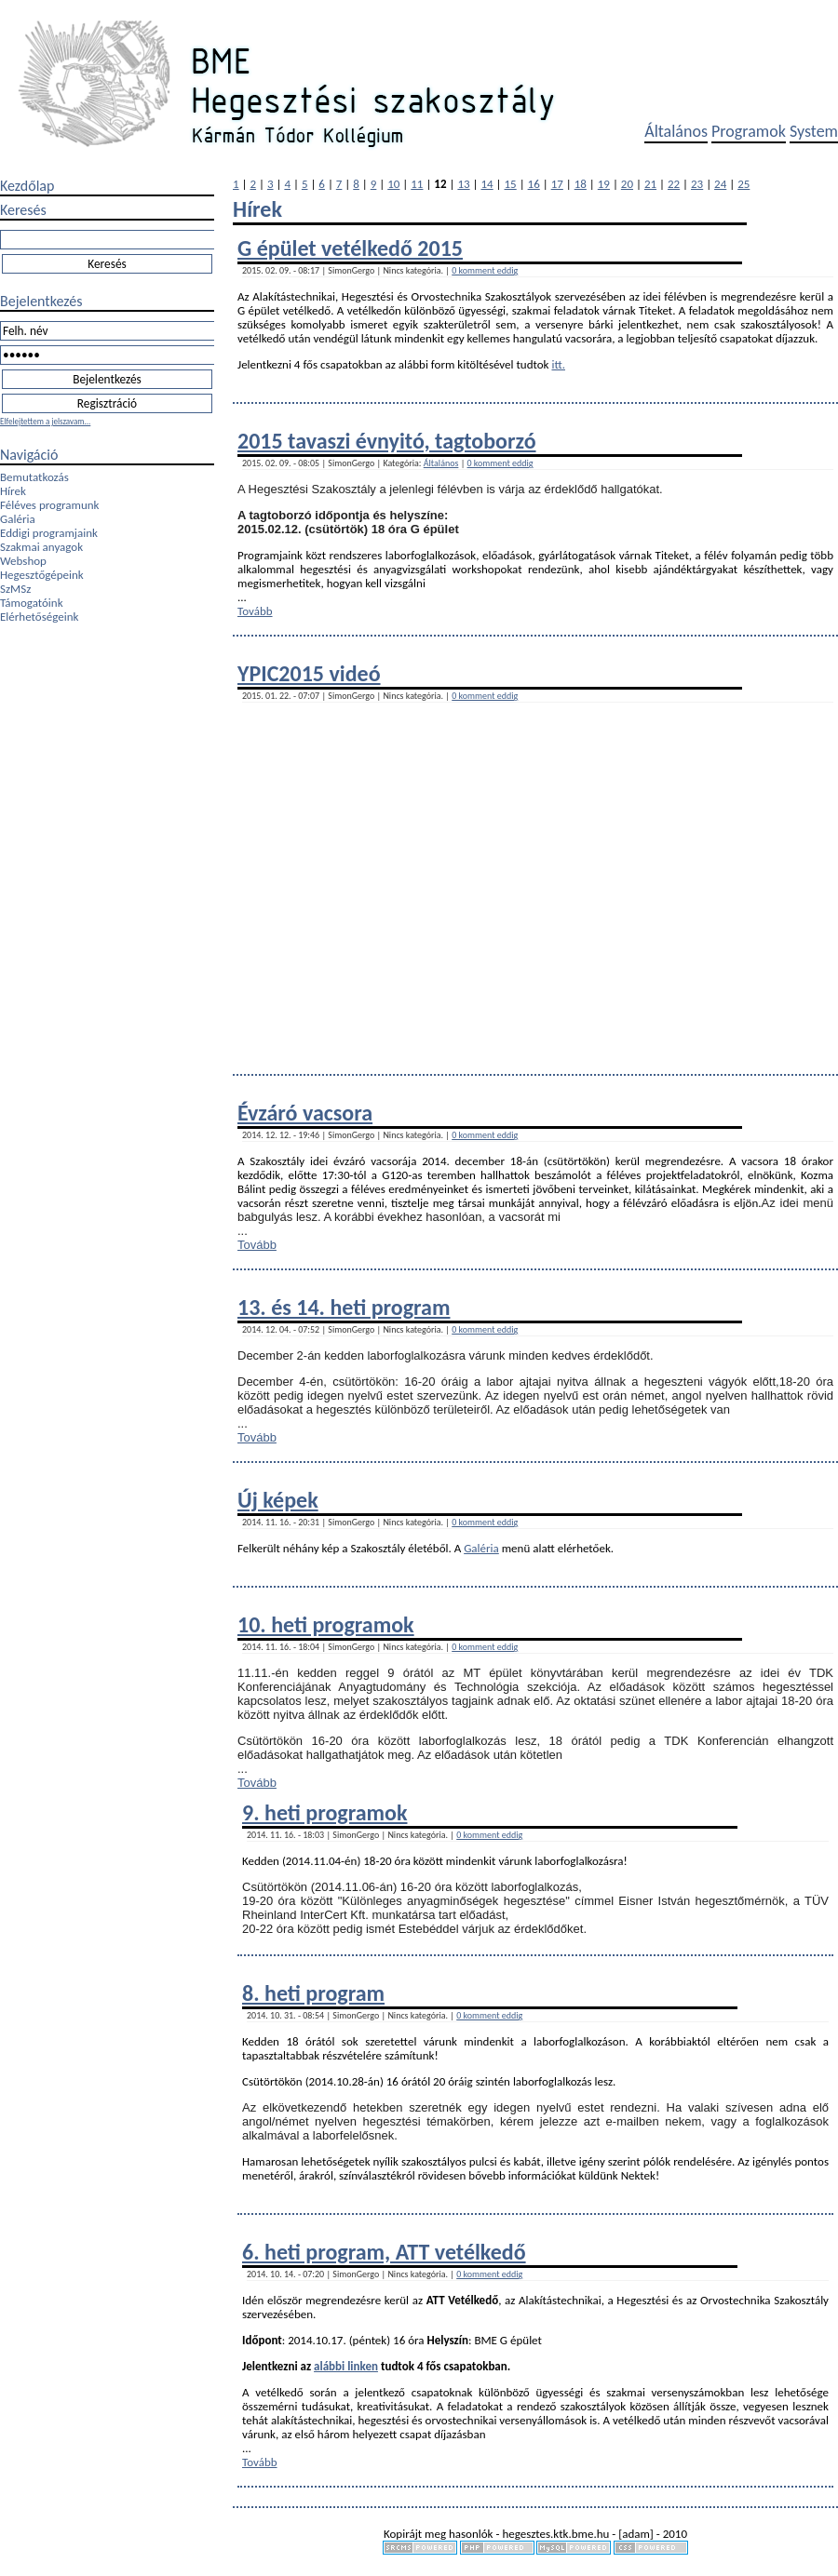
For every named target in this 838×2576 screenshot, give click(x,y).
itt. (558, 364)
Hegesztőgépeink (42, 575)
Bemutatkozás (34, 477)
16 (534, 184)
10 (393, 184)
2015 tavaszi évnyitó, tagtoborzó (386, 440)
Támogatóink (31, 603)
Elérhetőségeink (39, 617)
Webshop (23, 561)
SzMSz (15, 589)
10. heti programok (325, 1624)
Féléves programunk (49, 505)
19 (604, 184)
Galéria (17, 519)
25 (743, 184)
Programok (748, 131)
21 (650, 184)
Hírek (13, 491)
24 (720, 184)
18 (580, 184)
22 (674, 184)
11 (417, 184)
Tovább (255, 611)
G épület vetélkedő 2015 (350, 248)
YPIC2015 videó (309, 673)
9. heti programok (324, 1812)
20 (627, 184)
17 (557, 184)
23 (697, 184)
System (814, 131)
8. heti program (313, 1992)
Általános (676, 131)
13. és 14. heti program (343, 1307)
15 (511, 184)
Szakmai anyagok (41, 547)
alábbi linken (346, 2366)
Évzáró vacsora (304, 1112)
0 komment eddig (485, 270)
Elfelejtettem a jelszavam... (45, 421)
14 (486, 184)
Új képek (277, 1499)
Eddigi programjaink (49, 533)
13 (463, 184)
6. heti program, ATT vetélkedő (384, 2251)
